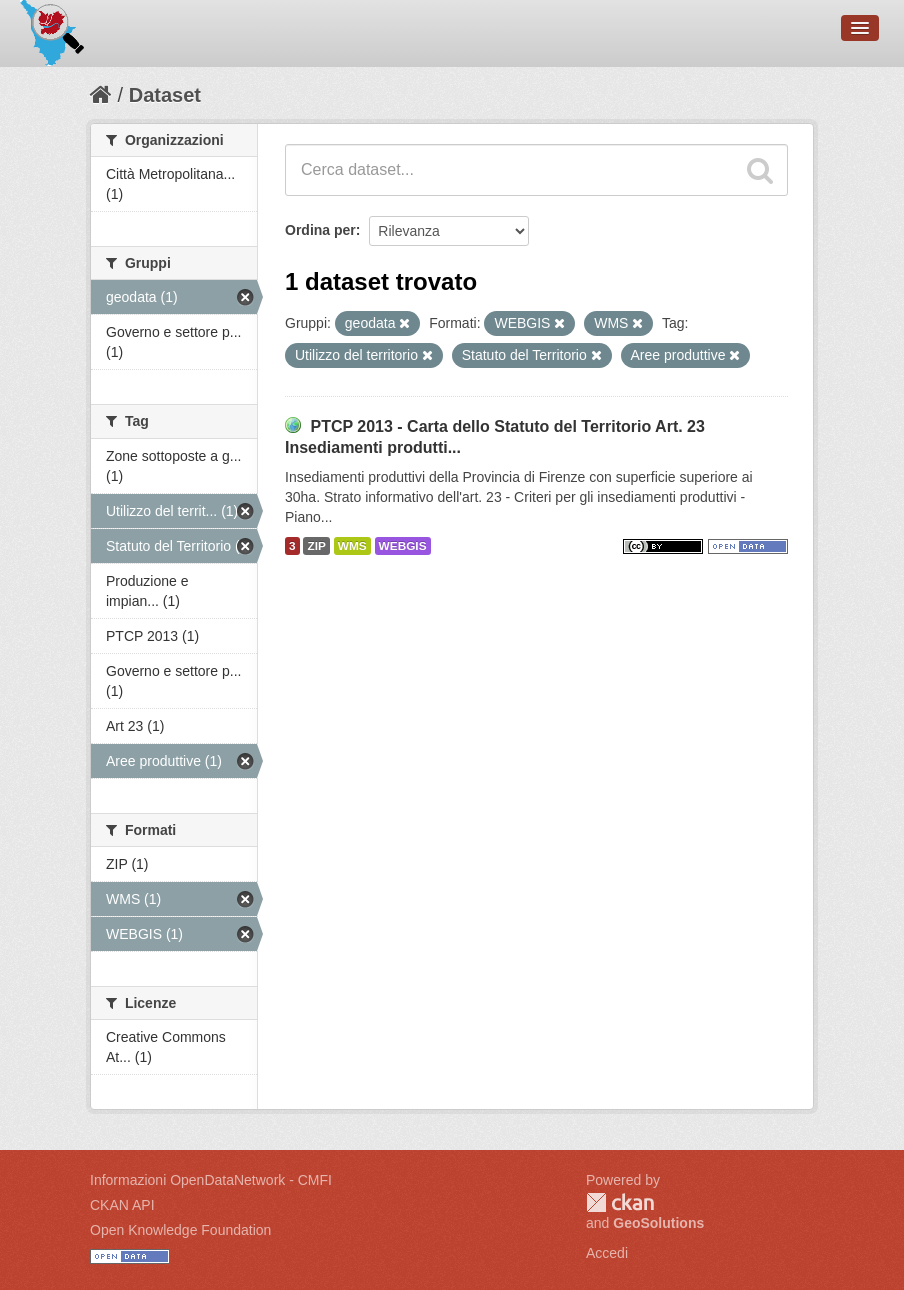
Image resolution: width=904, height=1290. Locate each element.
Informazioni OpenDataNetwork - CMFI (211, 1180)
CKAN (620, 1202)
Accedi (607, 1253)
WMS (352, 546)
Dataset (165, 95)
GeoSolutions (658, 1223)
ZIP (316, 546)
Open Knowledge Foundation (180, 1230)
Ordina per (320, 230)
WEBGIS (403, 546)
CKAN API (122, 1205)
